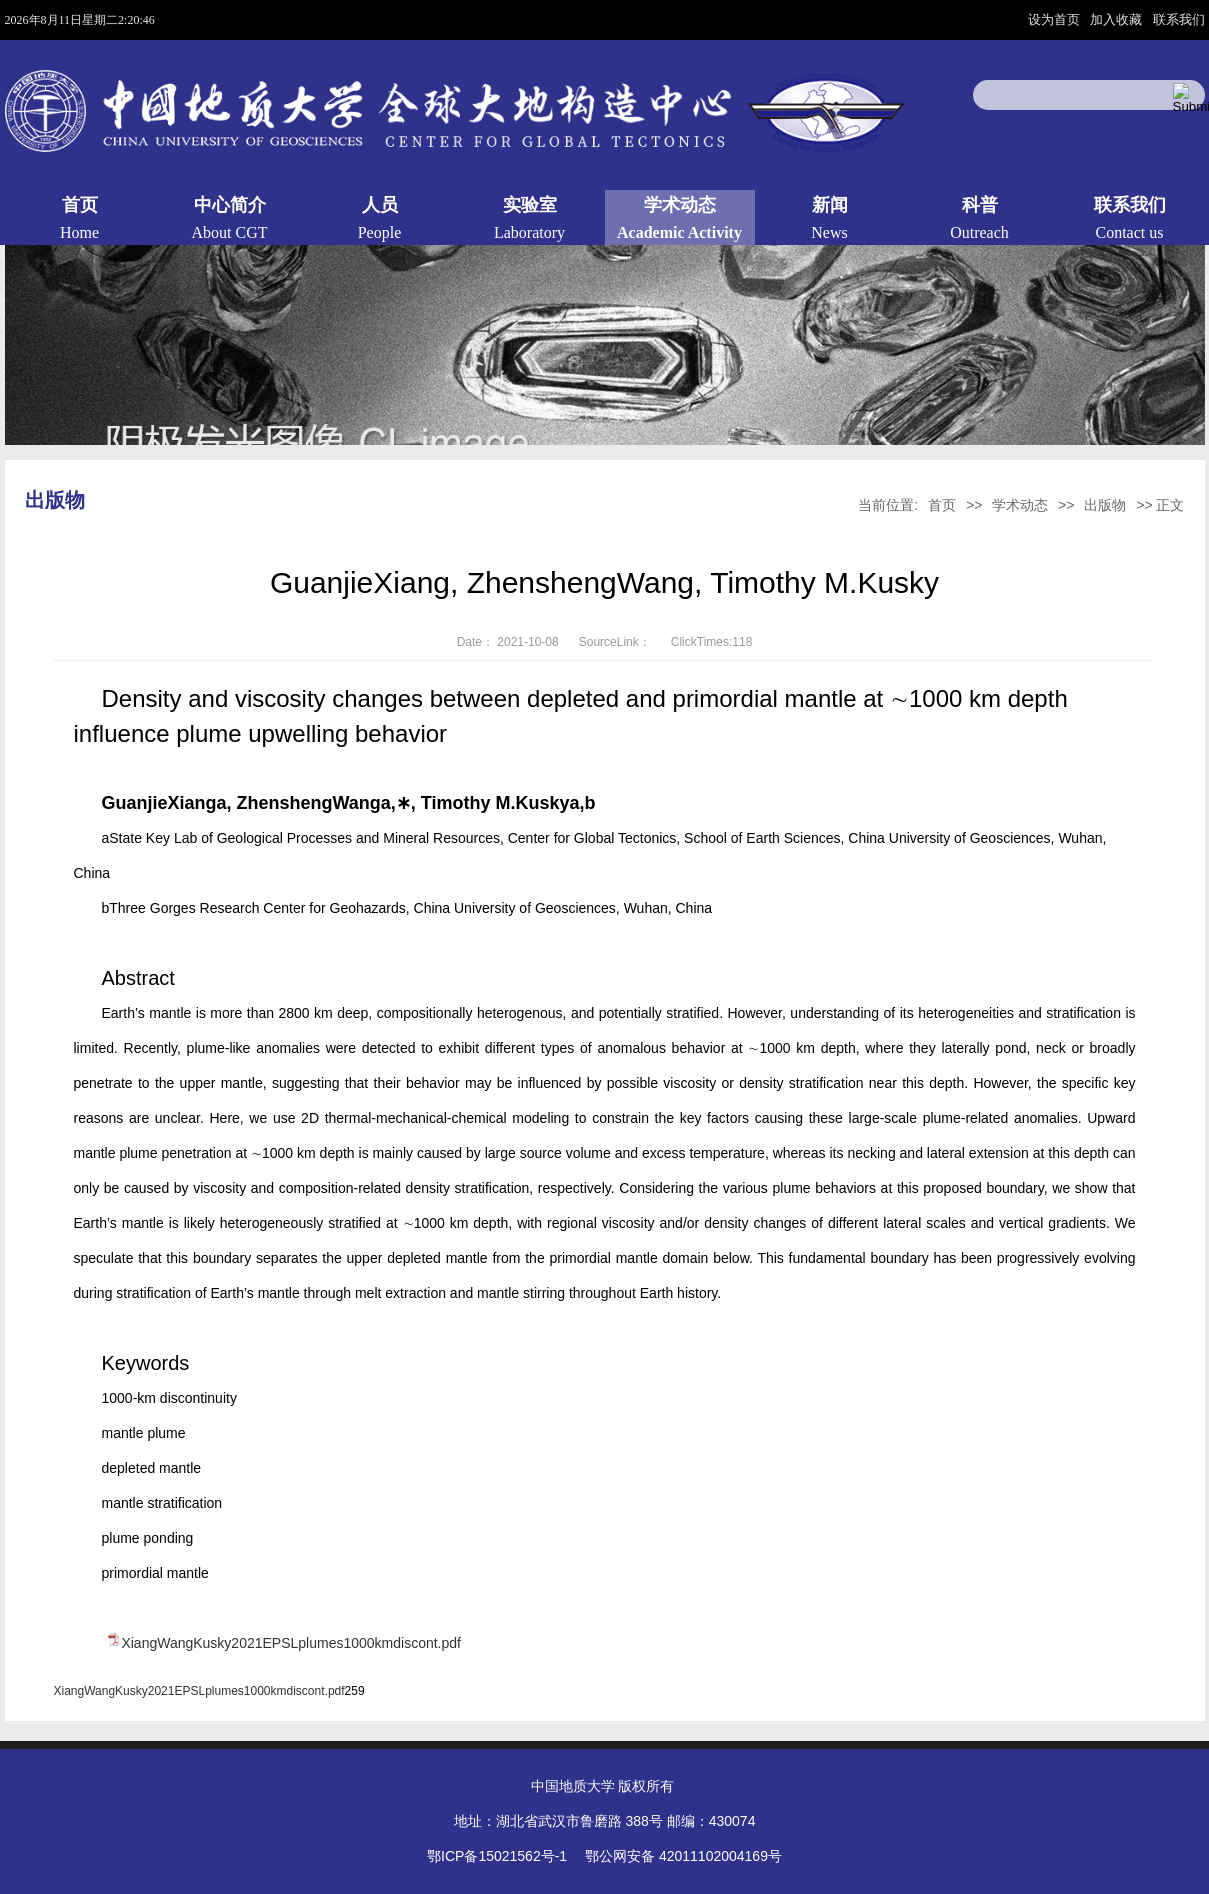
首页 (942, 505)
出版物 (1105, 505)
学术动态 (1020, 505)
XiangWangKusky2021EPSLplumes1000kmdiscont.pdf (291, 1643)
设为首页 (1056, 19)
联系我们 (1179, 19)
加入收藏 (1118, 19)
